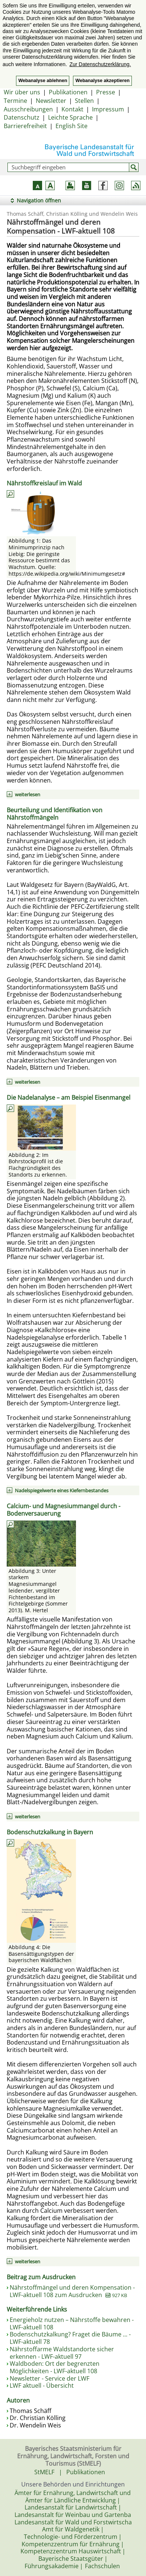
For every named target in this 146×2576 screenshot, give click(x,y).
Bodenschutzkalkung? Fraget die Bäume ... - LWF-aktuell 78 (70, 2338)
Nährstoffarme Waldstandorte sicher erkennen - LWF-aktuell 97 (62, 2353)
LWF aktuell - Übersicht (42, 2385)
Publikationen (68, 92)
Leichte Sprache (70, 117)
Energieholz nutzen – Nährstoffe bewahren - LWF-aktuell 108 (72, 2323)
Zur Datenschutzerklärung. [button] (100, 64)
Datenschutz (21, 117)
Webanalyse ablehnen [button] (42, 80)
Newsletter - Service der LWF (49, 2378)
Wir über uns (22, 92)
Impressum (108, 109)
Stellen (84, 101)
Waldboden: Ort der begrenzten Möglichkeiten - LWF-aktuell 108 (54, 2367)
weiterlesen (27, 794)
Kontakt (72, 109)
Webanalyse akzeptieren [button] (102, 80)
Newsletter (51, 101)
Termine (15, 101)
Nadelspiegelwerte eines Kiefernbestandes (61, 1490)
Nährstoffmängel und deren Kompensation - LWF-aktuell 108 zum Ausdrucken (72, 2291)
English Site (71, 126)
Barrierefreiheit (25, 126)
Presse (105, 92)
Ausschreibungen (28, 109)
